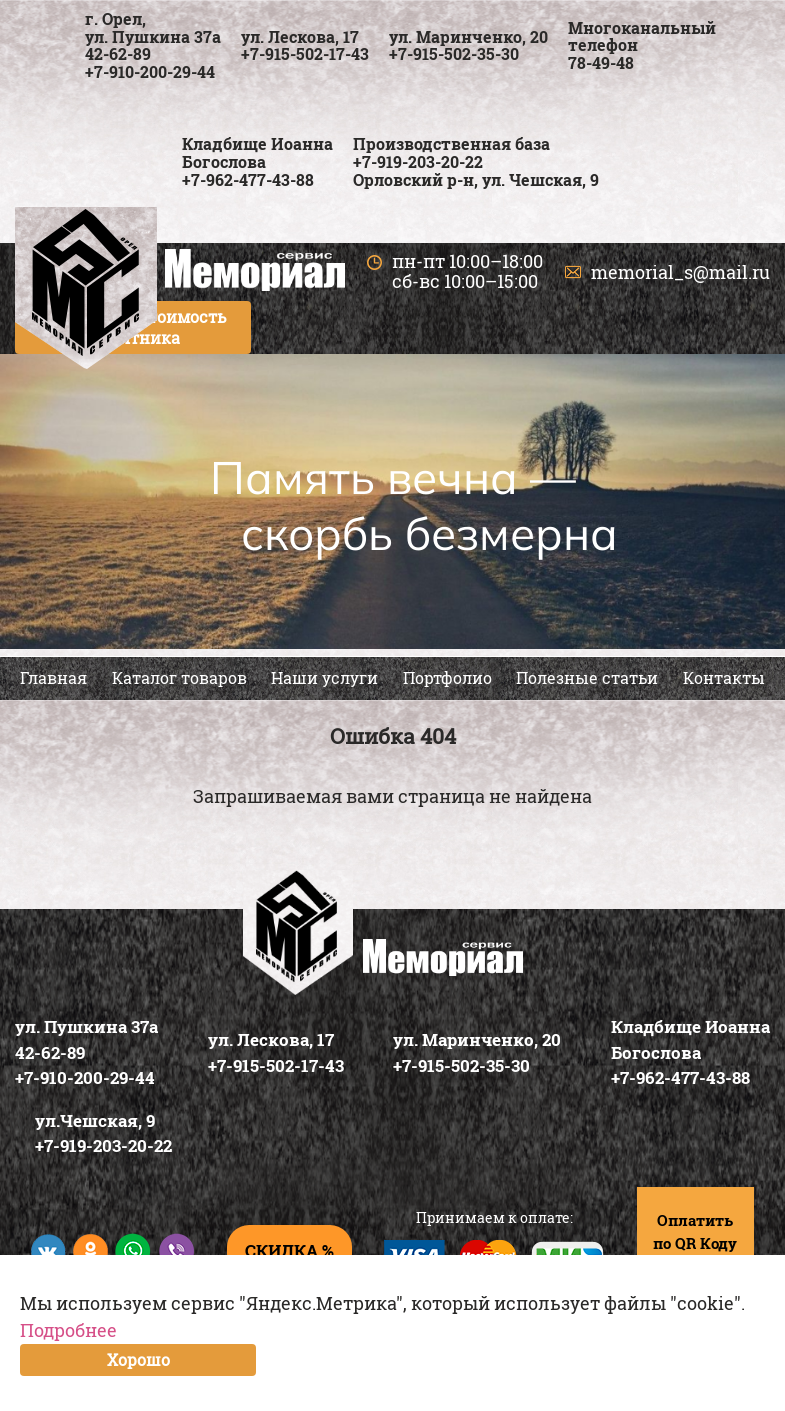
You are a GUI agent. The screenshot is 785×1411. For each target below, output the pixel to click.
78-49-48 (601, 62)
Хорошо (138, 1359)
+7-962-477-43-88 (248, 179)
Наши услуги (324, 677)
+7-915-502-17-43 (305, 53)
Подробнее (68, 1330)
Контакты (724, 677)
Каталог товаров (179, 677)
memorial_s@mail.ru (680, 272)
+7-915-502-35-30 (454, 53)
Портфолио (447, 677)
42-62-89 (118, 53)
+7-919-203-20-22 (418, 161)
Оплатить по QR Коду (695, 1231)
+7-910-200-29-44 (150, 71)
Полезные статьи (587, 677)
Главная (53, 677)
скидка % (289, 1250)
